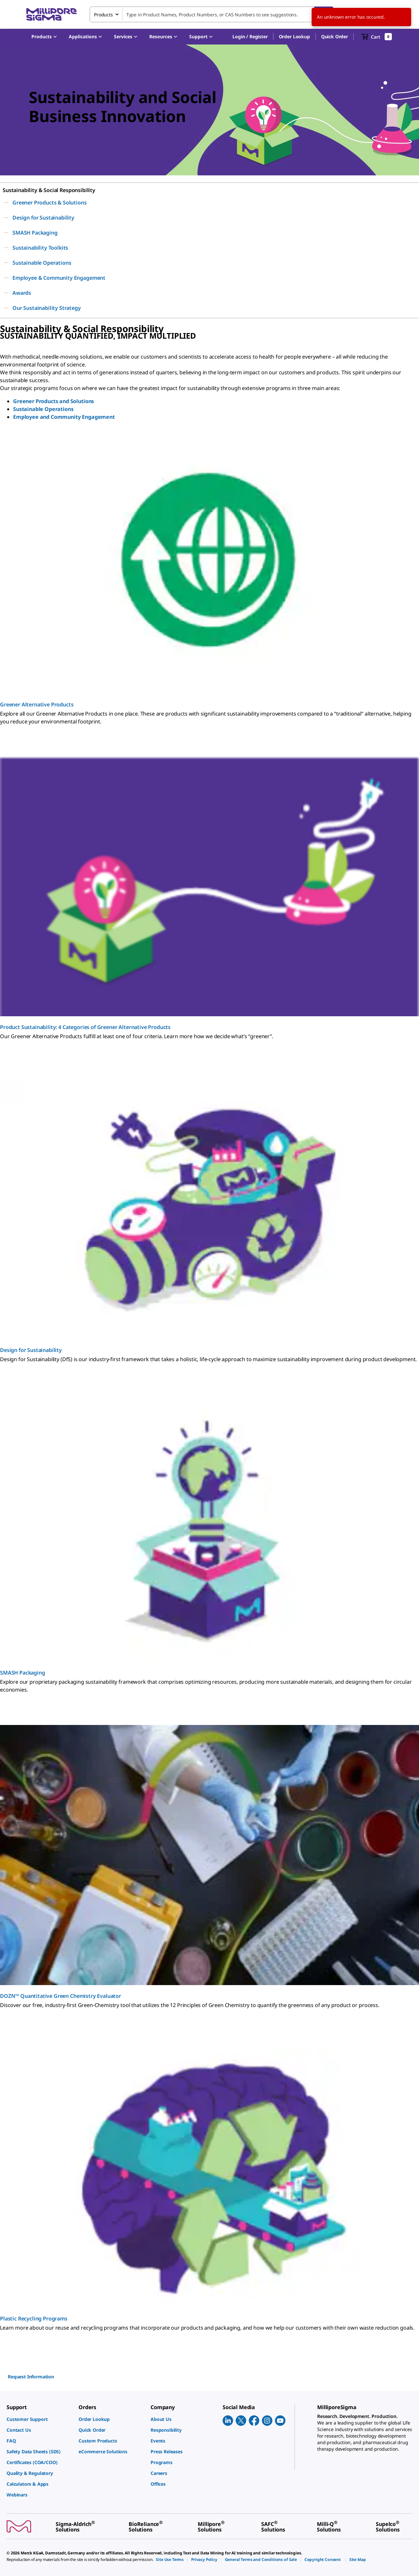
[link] (39, 2419)
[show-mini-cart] (376, 36)
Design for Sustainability (31, 1350)
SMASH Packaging (22, 1672)
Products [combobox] (103, 14)
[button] (249, 36)
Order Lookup (294, 36)
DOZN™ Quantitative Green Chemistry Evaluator (60, 1995)
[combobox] (211, 14)
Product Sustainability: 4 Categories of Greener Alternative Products (85, 1027)
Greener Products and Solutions (53, 401)
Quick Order (334, 36)
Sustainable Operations (43, 409)
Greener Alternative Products (37, 704)
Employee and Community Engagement (64, 416)
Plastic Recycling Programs (33, 2318)
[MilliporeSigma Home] (51, 14)
